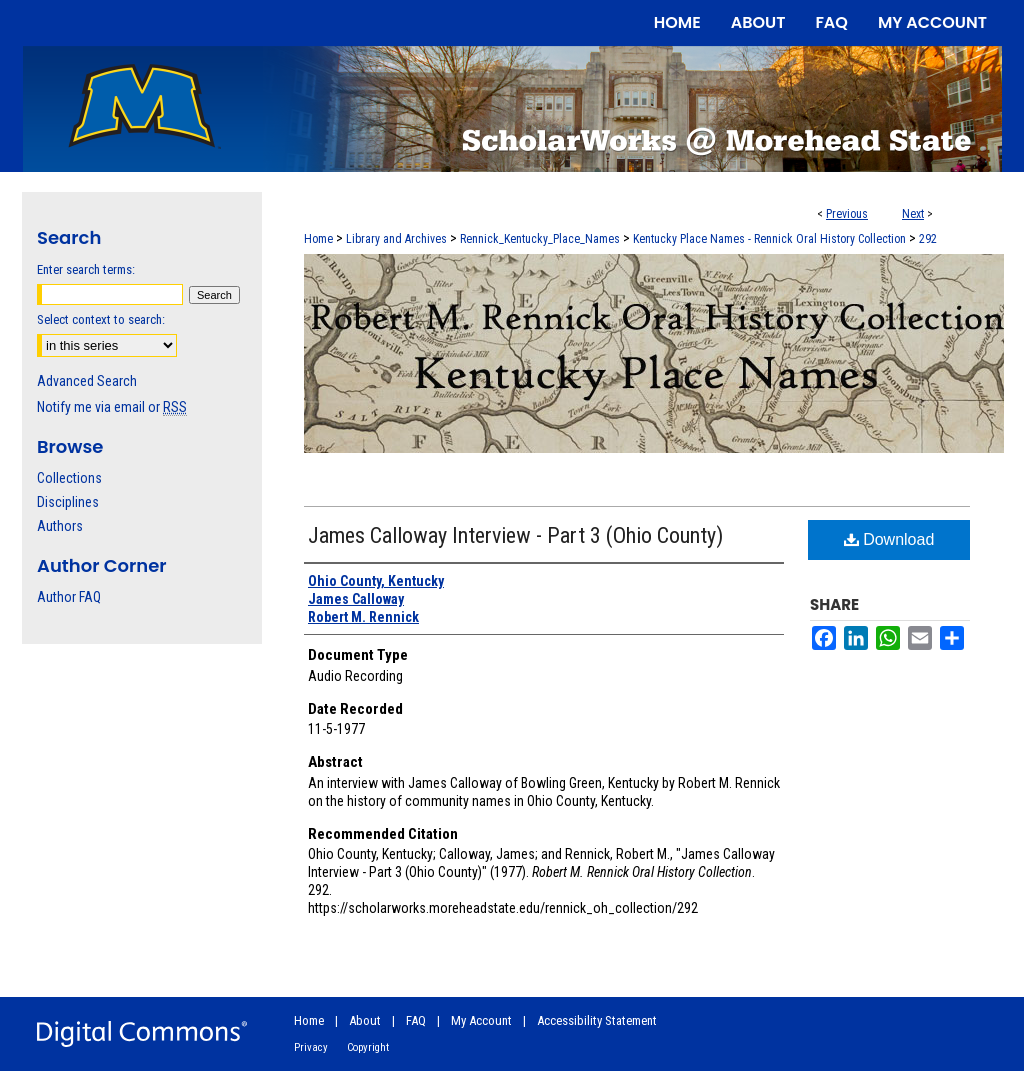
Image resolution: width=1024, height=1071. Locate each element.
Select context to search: (101, 319)
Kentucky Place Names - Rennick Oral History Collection (769, 239)
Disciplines (68, 502)
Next (913, 214)
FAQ (416, 1020)
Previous (847, 214)
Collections (69, 478)
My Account (481, 1020)
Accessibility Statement (597, 1020)
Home (318, 239)
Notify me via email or (112, 407)
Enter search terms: (86, 269)
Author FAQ (69, 597)
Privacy (311, 1047)
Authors (60, 526)
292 (928, 239)
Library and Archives (396, 239)
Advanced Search (87, 381)
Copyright (368, 1047)
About (365, 1020)
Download (889, 539)
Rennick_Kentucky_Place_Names (540, 239)
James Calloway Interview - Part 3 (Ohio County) (515, 535)
